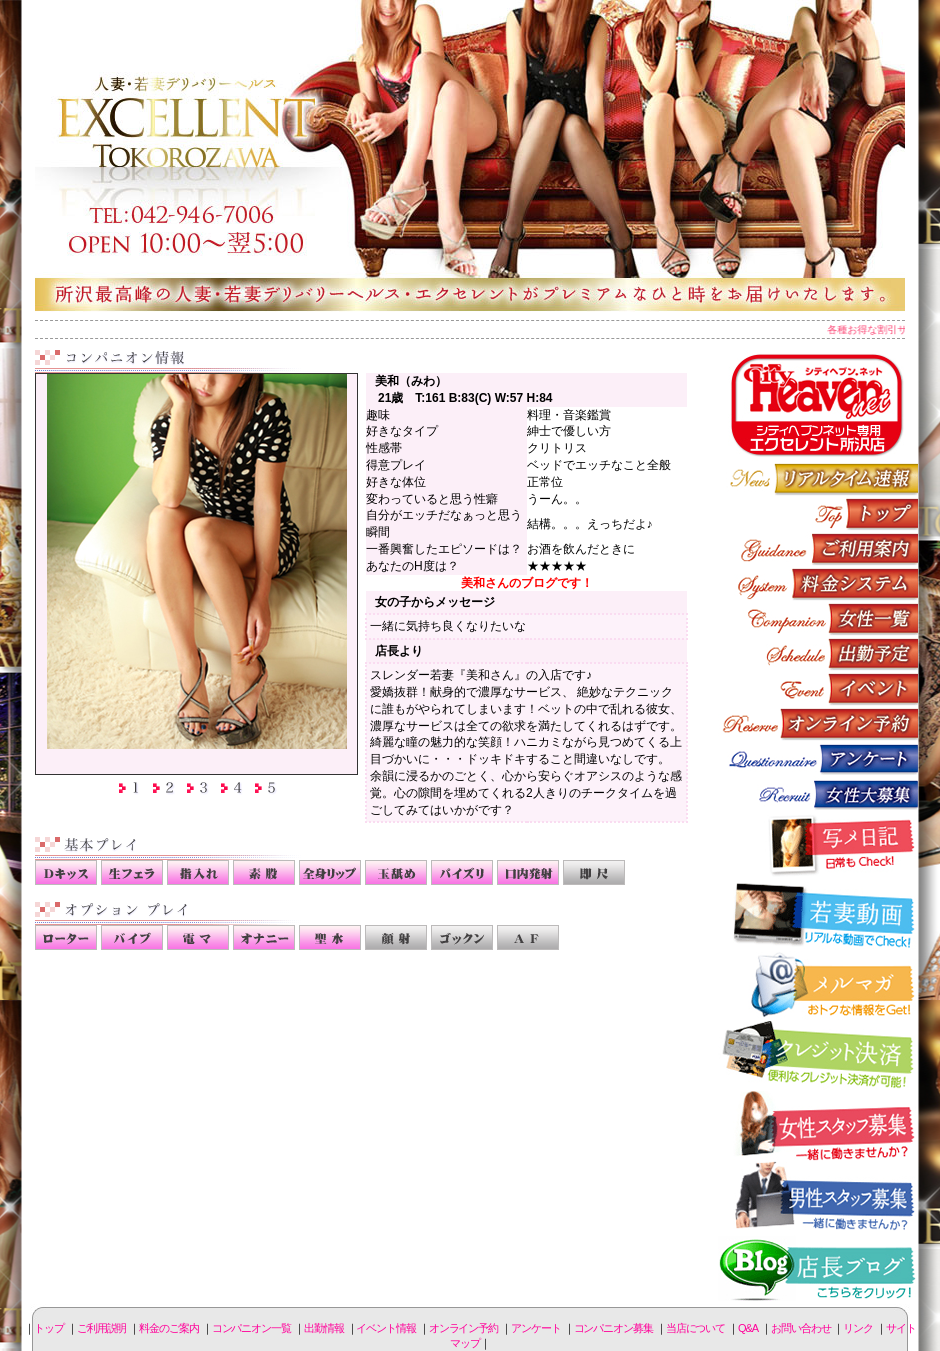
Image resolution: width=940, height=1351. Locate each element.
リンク (858, 1328)
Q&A (748, 1328)
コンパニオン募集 (818, 793)
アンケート (818, 758)
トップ (49, 1328)
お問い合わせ (800, 1328)
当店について (695, 1328)
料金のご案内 (818, 583)
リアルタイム (818, 478)
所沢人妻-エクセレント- (470, 155)
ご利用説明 (818, 548)
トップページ (818, 513)
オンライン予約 (818, 723)
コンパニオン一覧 (818, 618)
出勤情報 (818, 653)
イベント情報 (818, 688)
